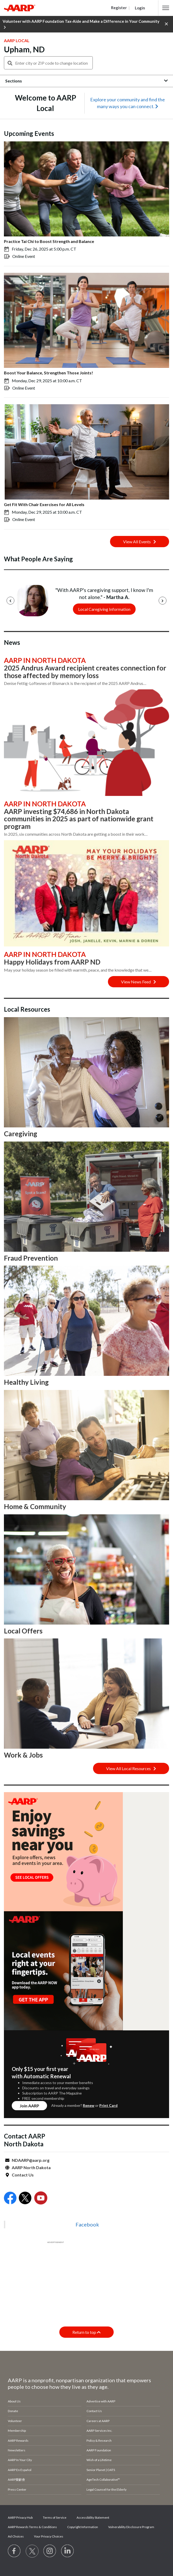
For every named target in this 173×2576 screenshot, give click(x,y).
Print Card (108, 2105)
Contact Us (23, 2174)
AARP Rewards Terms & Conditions (32, 2527)
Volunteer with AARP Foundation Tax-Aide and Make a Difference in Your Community (81, 24)
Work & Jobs (23, 1755)
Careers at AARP (97, 2421)
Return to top (86, 2332)
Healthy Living (26, 1382)
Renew (88, 2105)
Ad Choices (16, 2536)
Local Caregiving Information (104, 609)
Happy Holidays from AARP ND (52, 962)
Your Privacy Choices (48, 2536)
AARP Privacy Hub (20, 2517)
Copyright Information (82, 2527)
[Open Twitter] (25, 2198)
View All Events (139, 541)
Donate (13, 2411)
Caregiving (20, 1133)
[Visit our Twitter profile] (32, 2551)
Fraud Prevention (31, 1258)
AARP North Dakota (31, 2167)
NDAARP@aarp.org (30, 2160)
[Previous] (10, 601)
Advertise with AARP (100, 2401)
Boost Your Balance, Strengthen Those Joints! (48, 372)
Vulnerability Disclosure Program (131, 2527)
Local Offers (23, 1631)
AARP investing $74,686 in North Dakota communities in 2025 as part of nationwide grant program (78, 818)
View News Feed (138, 981)
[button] (165, 8)
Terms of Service (54, 2517)
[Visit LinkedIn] (67, 2551)
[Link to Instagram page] (49, 2551)
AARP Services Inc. (99, 2431)
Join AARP (29, 2105)
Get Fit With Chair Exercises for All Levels (44, 504)
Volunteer (15, 2421)
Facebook (87, 2224)
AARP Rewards (18, 2440)
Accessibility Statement (93, 2517)
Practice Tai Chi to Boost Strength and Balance (49, 241)
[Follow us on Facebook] (14, 2551)
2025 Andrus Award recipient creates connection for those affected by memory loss (85, 672)
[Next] (162, 601)
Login (140, 7)
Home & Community (35, 1506)
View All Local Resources (131, 1768)
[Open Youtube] (41, 2198)
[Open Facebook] (10, 2198)
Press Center (17, 2489)
